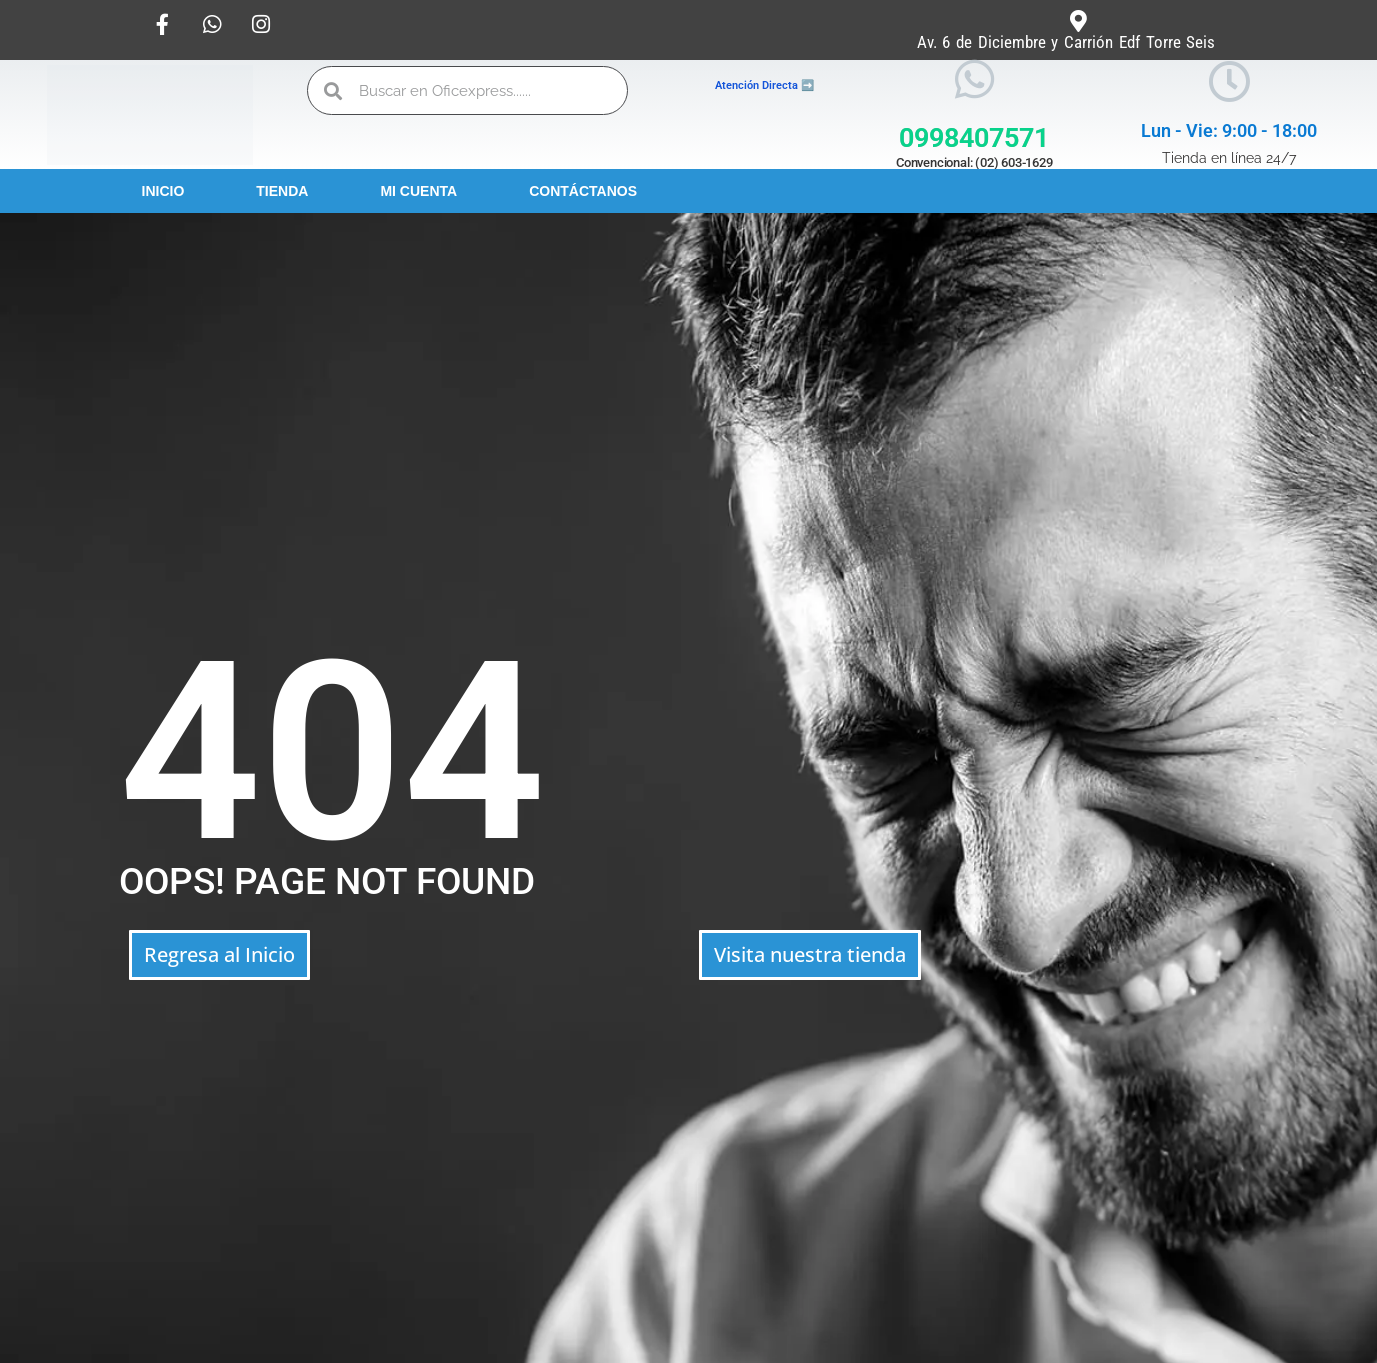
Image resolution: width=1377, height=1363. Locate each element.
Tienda (282, 191)
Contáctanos (583, 191)
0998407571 (974, 138)
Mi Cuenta (418, 191)
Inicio (163, 191)
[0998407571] (974, 79)
